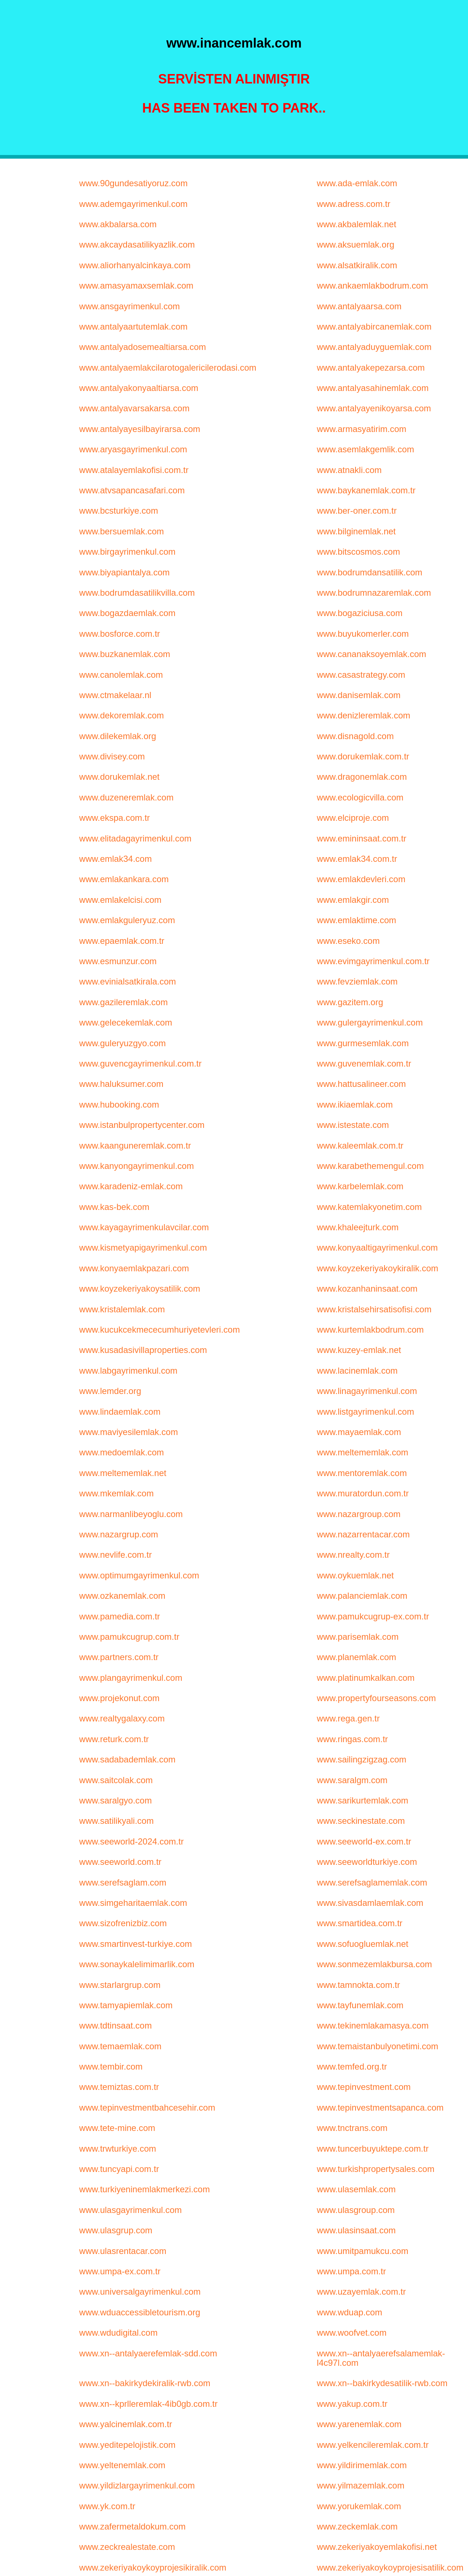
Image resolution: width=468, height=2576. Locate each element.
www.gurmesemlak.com (363, 1043)
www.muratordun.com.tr (363, 1493)
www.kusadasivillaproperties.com (143, 1350)
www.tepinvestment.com (364, 2087)
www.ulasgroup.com (356, 2210)
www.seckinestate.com (361, 1821)
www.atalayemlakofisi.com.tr (133, 470)
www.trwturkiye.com (117, 2148)
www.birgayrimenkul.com (127, 552)
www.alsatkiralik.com (357, 265)
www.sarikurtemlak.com (362, 1800)
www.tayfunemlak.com (360, 2005)
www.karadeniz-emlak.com (130, 1186)
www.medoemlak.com (121, 1452)
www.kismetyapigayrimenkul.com (143, 1247)
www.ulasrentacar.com (122, 2251)
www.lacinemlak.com (357, 1370)
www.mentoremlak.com (362, 1473)
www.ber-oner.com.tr (357, 510)
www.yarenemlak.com (359, 2424)
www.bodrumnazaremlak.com (374, 593)
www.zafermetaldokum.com (132, 2526)
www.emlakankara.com (124, 879)
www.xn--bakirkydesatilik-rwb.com (382, 2383)
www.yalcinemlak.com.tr (125, 2424)
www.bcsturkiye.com (118, 510)
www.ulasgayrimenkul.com (130, 2210)
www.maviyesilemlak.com (128, 1432)
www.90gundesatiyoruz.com (133, 183)
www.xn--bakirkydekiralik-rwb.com (144, 2383)
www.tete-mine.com (117, 2128)
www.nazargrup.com (118, 1534)
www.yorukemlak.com (359, 2506)
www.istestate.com (353, 1125)
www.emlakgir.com (353, 900)
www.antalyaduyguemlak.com (374, 347)
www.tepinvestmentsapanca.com (380, 2107)
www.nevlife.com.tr (115, 1555)
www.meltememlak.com (362, 1452)
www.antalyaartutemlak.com (133, 326)
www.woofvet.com (351, 2332)
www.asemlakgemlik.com (365, 449)
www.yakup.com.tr (352, 2404)
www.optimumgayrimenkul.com (139, 1575)
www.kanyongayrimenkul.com (136, 1166)
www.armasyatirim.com (361, 429)
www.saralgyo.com (115, 1800)
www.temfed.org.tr (352, 2066)
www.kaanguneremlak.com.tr (135, 1145)
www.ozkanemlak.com (122, 1596)
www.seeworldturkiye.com (367, 1862)
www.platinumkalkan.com (365, 1678)
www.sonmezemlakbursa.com (374, 1964)
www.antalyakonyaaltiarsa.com (138, 388)
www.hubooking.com (119, 1104)
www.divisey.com (112, 756)
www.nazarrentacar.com (363, 1534)
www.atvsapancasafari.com (132, 490)
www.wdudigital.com (118, 2332)
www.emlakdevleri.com (361, 879)
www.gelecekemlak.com (125, 1022)
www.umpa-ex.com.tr (119, 2271)
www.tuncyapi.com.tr (119, 2169)
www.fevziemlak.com (357, 981)
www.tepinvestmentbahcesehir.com (147, 2107)
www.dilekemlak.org (117, 736)
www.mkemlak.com (116, 1493)
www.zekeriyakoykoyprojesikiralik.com (152, 2567)
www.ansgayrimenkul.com (129, 306)
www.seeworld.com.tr (120, 1862)
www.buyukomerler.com (363, 634)
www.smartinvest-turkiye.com (135, 1944)
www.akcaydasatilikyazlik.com (137, 244)
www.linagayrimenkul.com (367, 1391)
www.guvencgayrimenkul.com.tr (140, 1063)
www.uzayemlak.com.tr (361, 2291)
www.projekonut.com (119, 1698)
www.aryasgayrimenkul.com (133, 449)
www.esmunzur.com (117, 961)
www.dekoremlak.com (121, 715)
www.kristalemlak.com (122, 1309)
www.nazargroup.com (359, 1514)
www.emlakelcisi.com (120, 900)
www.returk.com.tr (114, 1739)
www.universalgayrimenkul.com (140, 2291)
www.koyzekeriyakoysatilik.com (139, 1288)
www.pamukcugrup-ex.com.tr (373, 1616)
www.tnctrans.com (352, 2128)
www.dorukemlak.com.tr (363, 756)
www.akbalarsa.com (117, 224)
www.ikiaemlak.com (355, 1104)
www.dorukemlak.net (119, 777)
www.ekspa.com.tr (114, 818)
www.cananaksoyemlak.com (371, 654)
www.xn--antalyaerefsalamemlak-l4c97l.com (381, 2358)
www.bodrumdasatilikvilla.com (137, 593)
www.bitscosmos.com (358, 552)
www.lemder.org (110, 1391)
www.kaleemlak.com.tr (360, 1145)
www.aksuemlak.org (355, 244)
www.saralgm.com (352, 1780)
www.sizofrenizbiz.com (123, 1923)
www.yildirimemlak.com (362, 2465)
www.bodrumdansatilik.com (369, 572)
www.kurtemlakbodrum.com (370, 1329)
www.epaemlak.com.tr (121, 941)
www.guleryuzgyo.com (122, 1043)
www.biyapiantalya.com (124, 572)
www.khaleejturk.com (357, 1227)
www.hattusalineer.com (361, 1084)
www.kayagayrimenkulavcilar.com (144, 1227)
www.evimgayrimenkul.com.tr (373, 961)
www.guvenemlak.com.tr (364, 1063)
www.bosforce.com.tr (119, 634)
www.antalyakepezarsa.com (370, 367)
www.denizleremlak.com (363, 715)
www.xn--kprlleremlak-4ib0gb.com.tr (148, 2404)
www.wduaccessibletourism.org (139, 2312)
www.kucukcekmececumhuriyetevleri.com (159, 1329)
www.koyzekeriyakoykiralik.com (377, 1268)
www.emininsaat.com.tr (361, 838)
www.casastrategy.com (361, 675)
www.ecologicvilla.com (360, 797)
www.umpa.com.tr (351, 2271)
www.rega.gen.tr (348, 1718)
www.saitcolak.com (116, 1780)
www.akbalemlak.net (356, 224)
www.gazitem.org (350, 1002)
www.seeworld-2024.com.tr (131, 1841)
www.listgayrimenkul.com (365, 1412)
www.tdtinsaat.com (115, 2025)
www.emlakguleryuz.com (127, 920)
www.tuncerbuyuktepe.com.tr (372, 2148)
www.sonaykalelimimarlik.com (136, 1964)
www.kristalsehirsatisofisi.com (374, 1309)
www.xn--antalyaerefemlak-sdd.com (148, 2353)
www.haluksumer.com (121, 1084)
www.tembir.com (111, 2066)
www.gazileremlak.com (123, 1002)
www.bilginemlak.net (356, 531)
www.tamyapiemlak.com (125, 2005)
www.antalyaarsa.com (359, 306)
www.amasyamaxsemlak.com (136, 285)
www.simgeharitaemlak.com (133, 1903)
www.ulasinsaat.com (356, 2230)
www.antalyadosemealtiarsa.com (142, 347)
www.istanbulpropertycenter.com (142, 1125)
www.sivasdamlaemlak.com (370, 1903)
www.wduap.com (349, 2312)
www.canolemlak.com (121, 675)
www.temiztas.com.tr (119, 2087)
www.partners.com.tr (119, 1657)
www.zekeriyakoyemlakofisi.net (377, 2547)
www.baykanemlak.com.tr (366, 490)
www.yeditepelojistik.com (127, 2445)
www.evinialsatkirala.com (127, 981)
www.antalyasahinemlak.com (372, 388)
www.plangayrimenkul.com (130, 1678)
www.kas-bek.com (114, 1207)
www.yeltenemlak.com (122, 2465)
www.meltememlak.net (122, 1473)
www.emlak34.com (115, 859)
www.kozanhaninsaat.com (367, 1288)
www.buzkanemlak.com (124, 654)
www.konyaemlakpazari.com (134, 1268)
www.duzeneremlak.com (126, 797)
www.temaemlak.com (120, 2046)
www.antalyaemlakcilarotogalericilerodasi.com (167, 367)
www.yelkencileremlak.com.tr (372, 2445)
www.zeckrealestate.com (127, 2547)
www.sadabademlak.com (127, 1759)
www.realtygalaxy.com (122, 1718)
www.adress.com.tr (353, 204)
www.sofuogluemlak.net (362, 1944)
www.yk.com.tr (107, 2506)
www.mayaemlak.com (359, 1432)
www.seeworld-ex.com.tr (364, 1841)
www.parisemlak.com (357, 1637)
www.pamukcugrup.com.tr (129, 1637)
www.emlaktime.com (356, 920)
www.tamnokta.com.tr (358, 1985)
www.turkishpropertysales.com (375, 2169)
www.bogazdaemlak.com (127, 613)
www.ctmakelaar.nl (115, 695)
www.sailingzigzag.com (361, 1759)
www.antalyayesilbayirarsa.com (139, 429)
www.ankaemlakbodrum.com (372, 285)
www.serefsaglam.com (122, 1882)
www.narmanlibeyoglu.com (130, 1514)
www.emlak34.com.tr (357, 859)
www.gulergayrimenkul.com (370, 1022)
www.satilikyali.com (116, 1821)
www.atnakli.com (349, 470)
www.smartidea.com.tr (359, 1923)
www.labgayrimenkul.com (128, 1370)
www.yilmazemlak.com (360, 2485)
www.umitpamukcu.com (362, 2251)
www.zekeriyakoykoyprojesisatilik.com (390, 2567)
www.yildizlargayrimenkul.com (137, 2485)
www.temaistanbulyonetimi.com (377, 2046)
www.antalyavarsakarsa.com (134, 408)
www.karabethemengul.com (370, 1166)
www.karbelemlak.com (360, 1186)
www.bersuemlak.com (121, 531)
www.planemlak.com (356, 1657)
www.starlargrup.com (119, 1985)
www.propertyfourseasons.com (376, 1698)
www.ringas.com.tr (352, 1739)
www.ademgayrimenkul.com (133, 204)
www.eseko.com (348, 941)
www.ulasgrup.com (115, 2230)
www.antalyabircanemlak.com (374, 326)
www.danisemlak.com (359, 695)
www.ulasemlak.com (356, 2189)
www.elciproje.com (353, 818)
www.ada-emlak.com (357, 183)
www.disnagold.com (355, 736)
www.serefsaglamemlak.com (372, 1882)
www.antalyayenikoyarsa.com (374, 408)
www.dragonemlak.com (362, 777)
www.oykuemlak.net (355, 1575)
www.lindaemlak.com (119, 1412)
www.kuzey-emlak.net (359, 1350)
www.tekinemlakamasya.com (372, 2025)
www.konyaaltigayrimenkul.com (377, 1247)
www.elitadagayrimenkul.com (135, 838)
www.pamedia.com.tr (119, 1616)
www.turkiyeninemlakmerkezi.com (144, 2189)
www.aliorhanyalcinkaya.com (134, 265)
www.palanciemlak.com (362, 1596)
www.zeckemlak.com (357, 2526)
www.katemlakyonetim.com (369, 1207)
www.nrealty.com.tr (353, 1555)
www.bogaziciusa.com (359, 613)
